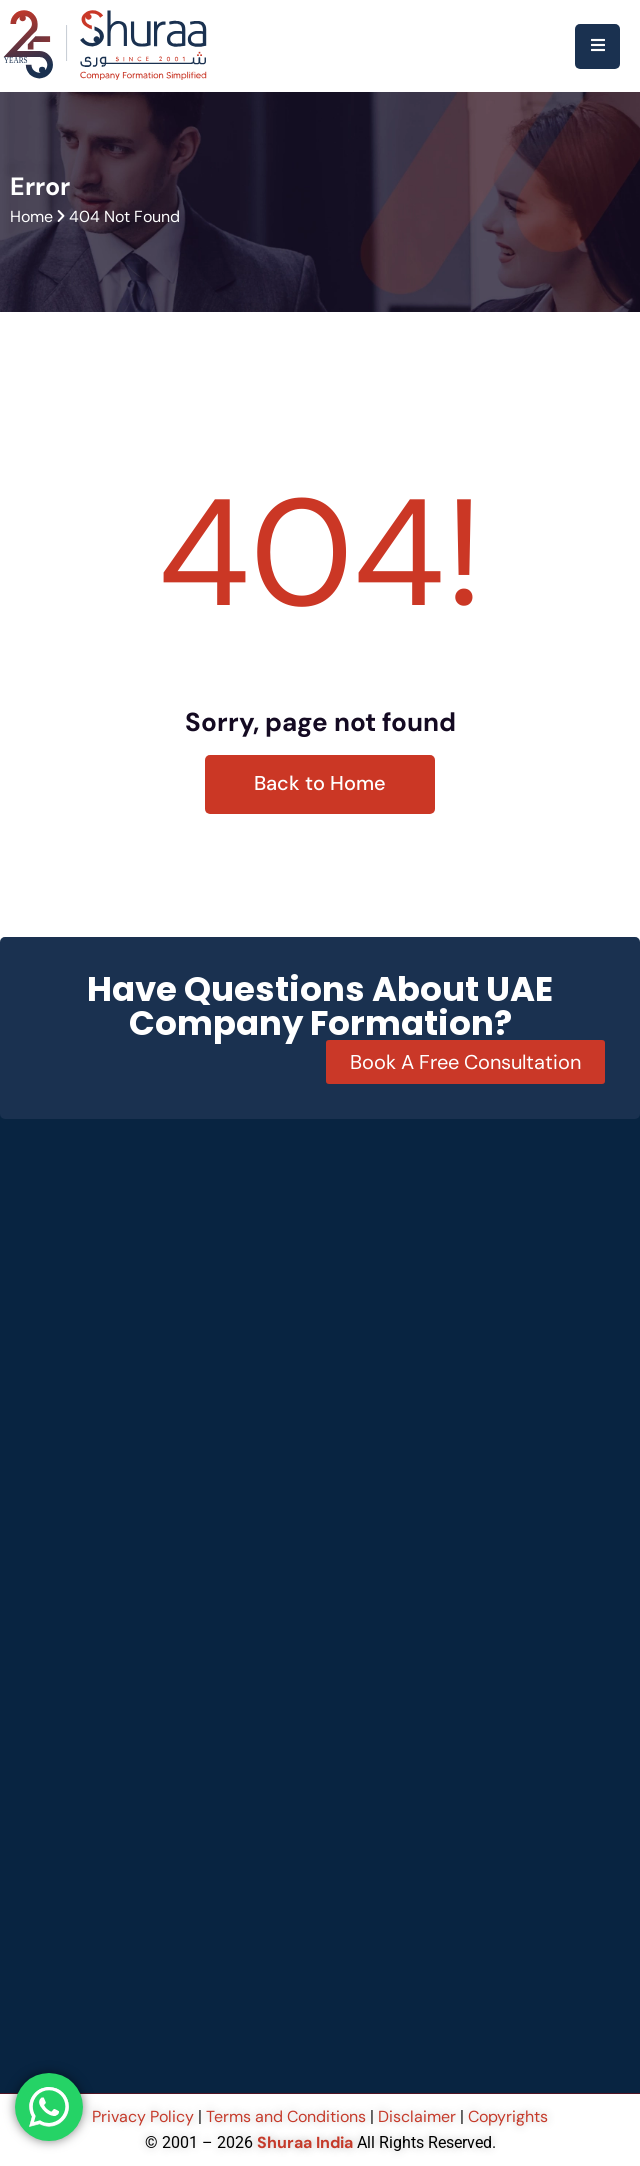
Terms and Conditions (286, 2116)
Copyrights (508, 2116)
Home (31, 216)
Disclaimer (417, 2116)
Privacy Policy (145, 2116)
